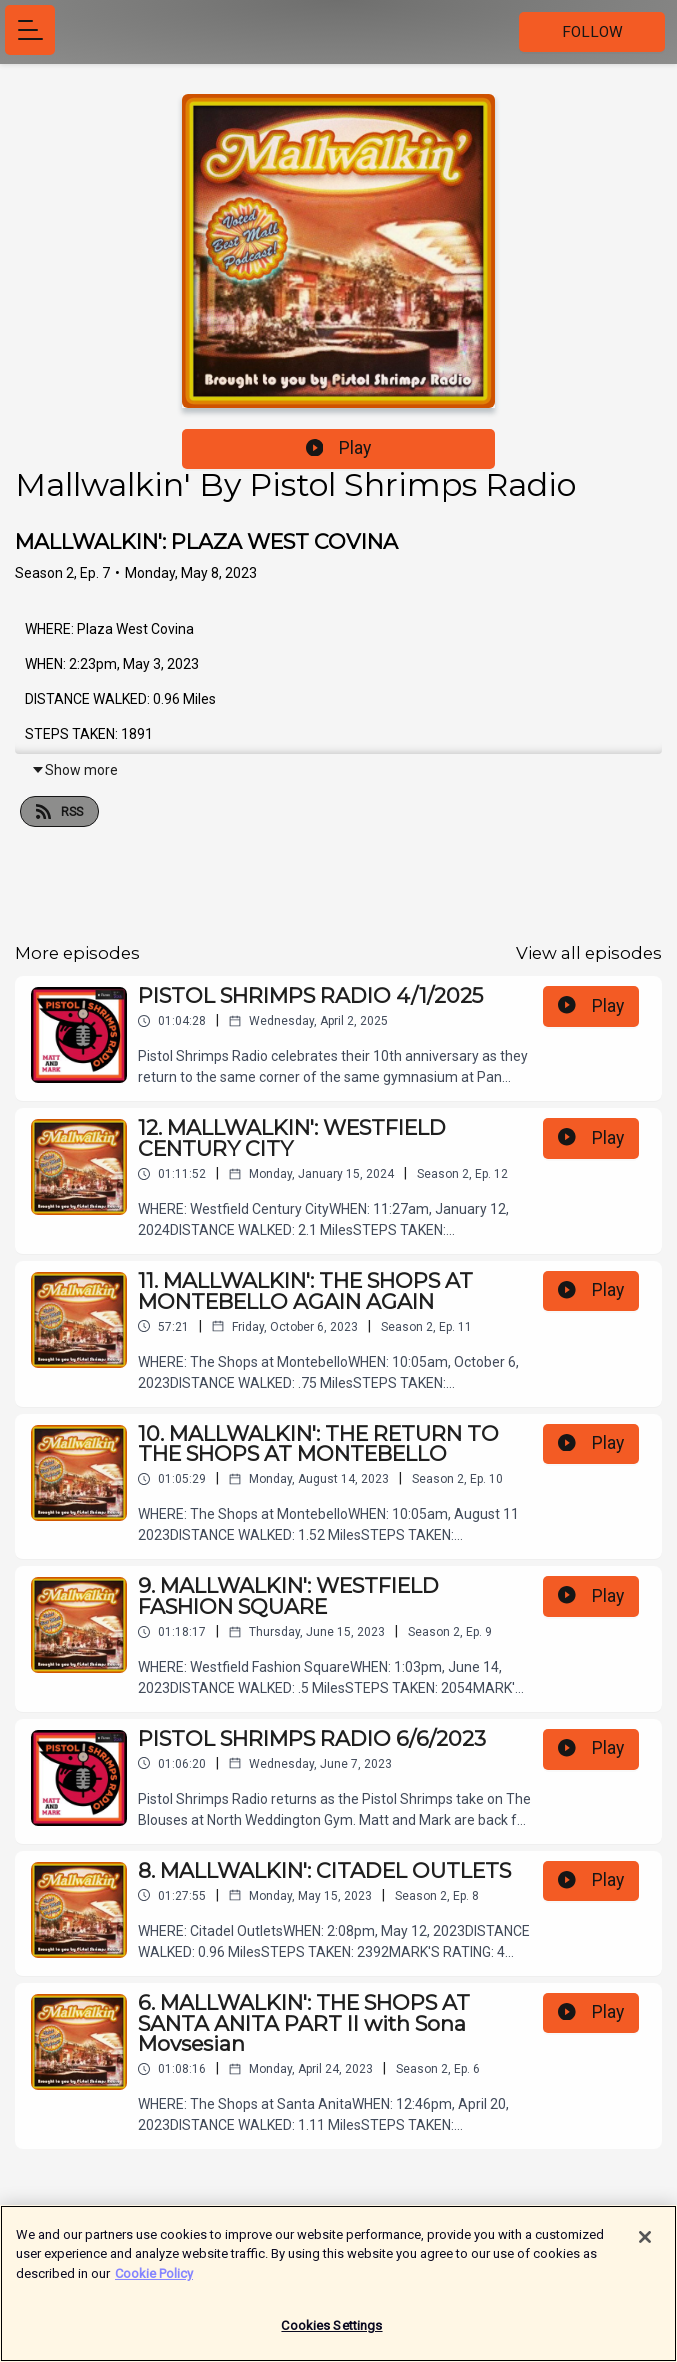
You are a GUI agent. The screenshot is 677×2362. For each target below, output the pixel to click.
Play (339, 448)
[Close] (645, 2246)
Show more (74, 770)
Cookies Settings (331, 2335)
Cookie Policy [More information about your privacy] (154, 2282)
